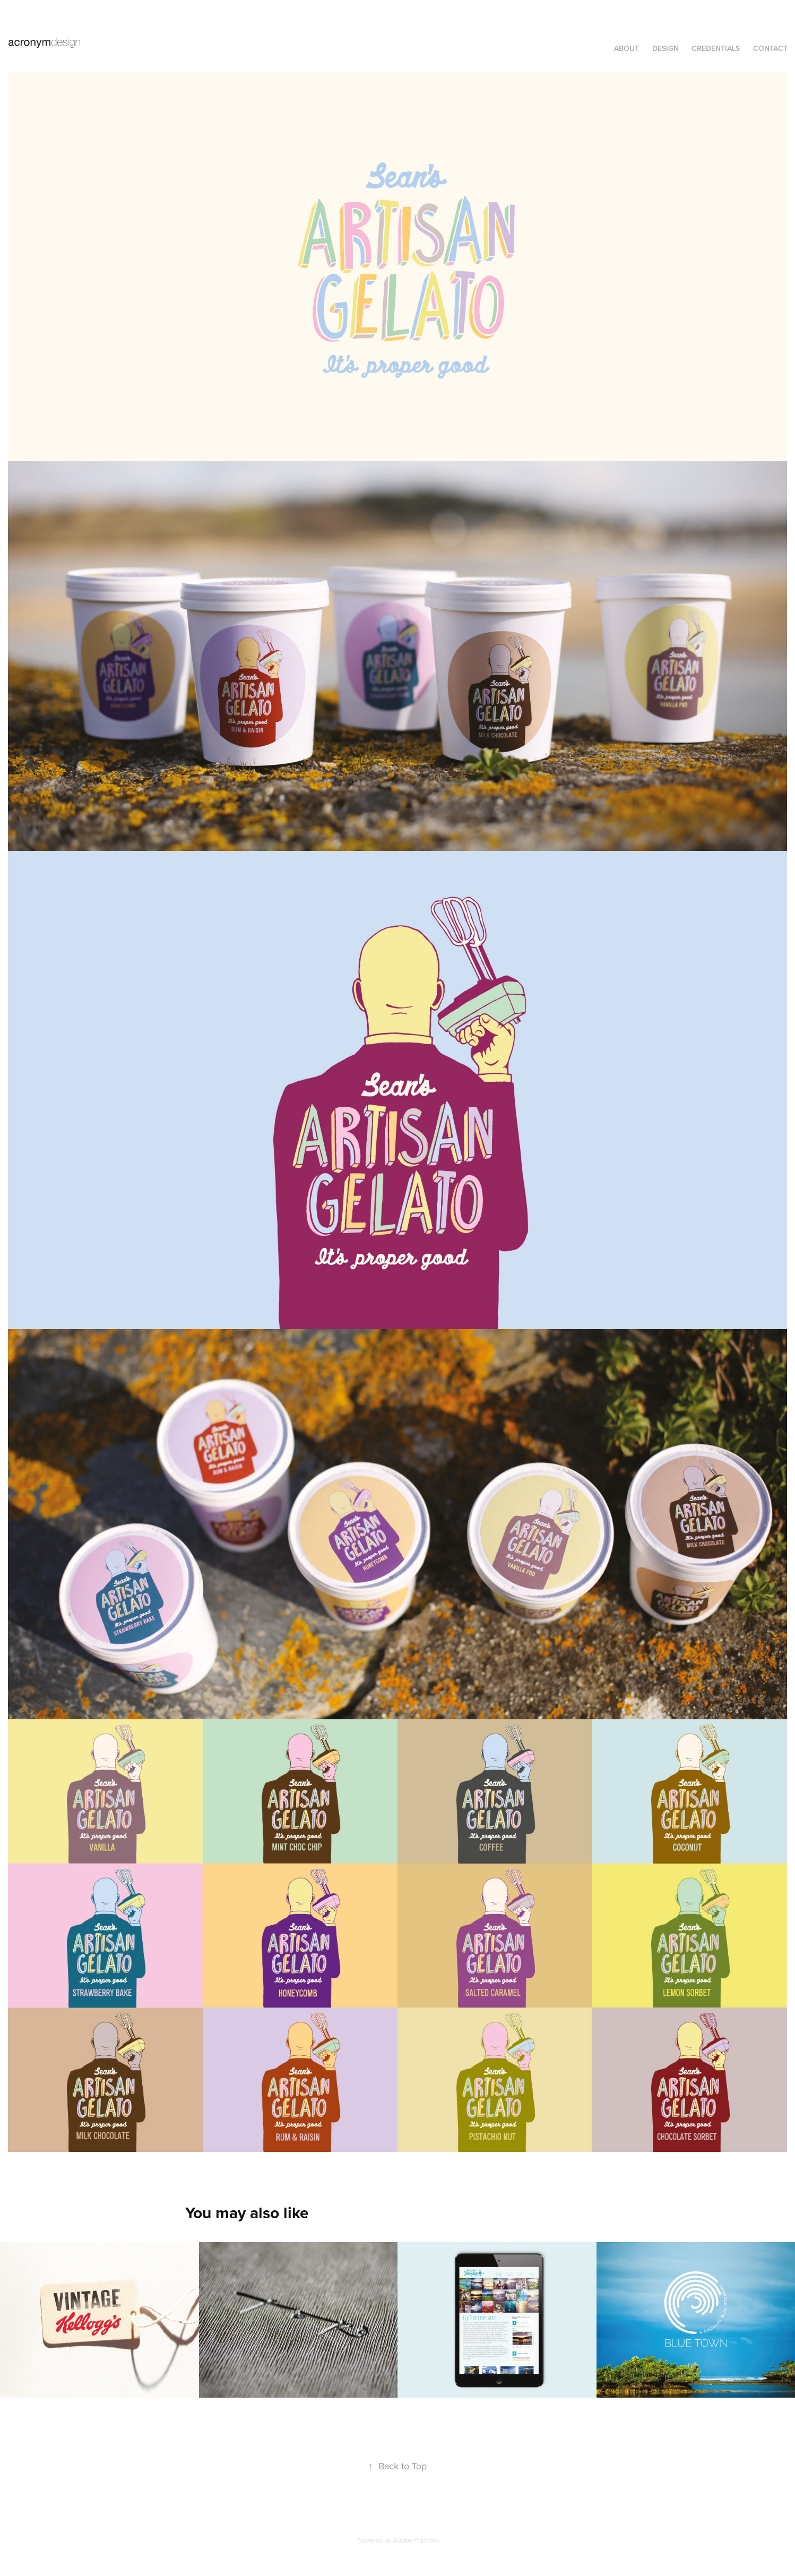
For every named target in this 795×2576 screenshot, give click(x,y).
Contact (770, 48)
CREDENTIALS (716, 48)
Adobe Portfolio (416, 2540)
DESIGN (665, 48)
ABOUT (626, 48)
